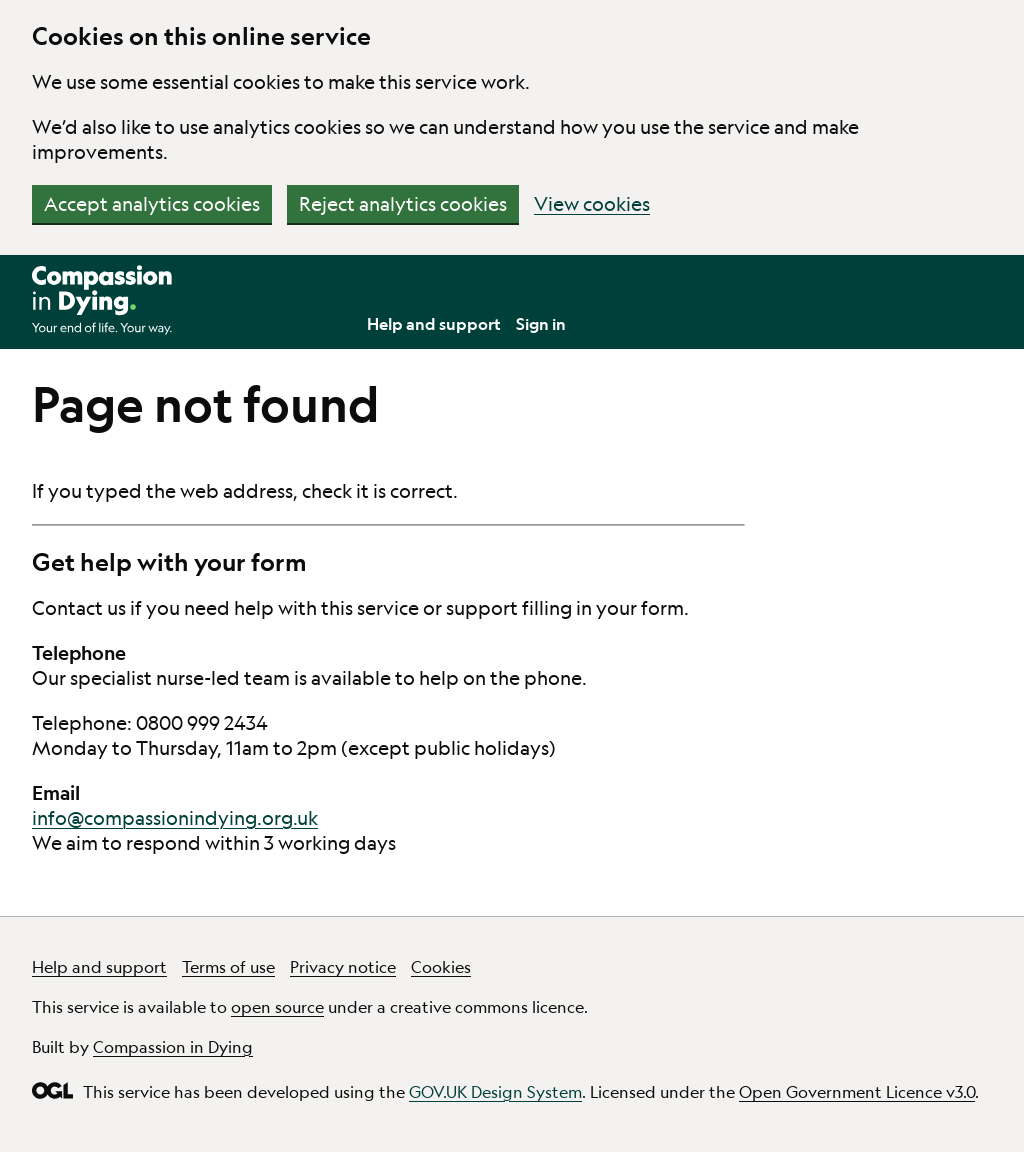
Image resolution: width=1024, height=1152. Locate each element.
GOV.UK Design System (495, 1091)
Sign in (541, 323)
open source (277, 1006)
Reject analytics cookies (403, 204)
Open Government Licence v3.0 (857, 1091)
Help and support (434, 323)
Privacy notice (343, 966)
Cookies (441, 966)
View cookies (592, 204)
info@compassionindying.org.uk (175, 818)
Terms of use (228, 966)
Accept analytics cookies (152, 204)
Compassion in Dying (173, 1046)
